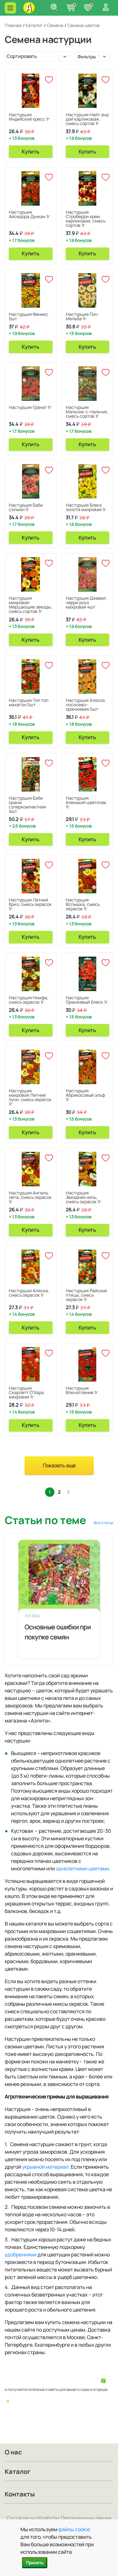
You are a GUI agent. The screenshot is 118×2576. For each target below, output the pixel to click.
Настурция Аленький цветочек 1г (86, 802)
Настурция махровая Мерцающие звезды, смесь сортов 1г (30, 604)
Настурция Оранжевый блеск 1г (87, 1000)
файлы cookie (74, 2529)
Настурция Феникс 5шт (28, 316)
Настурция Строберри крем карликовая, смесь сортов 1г (85, 218)
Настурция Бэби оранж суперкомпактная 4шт (27, 804)
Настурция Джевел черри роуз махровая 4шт (86, 602)
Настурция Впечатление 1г (82, 1390)
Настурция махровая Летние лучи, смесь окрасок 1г (30, 1097)
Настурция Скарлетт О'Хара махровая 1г (26, 1392)
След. (68, 1492)
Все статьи (103, 1522)
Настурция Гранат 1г (30, 407)
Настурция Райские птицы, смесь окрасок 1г (86, 1295)
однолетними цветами (82, 1868)
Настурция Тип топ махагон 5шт (28, 702)
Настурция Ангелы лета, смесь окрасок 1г (30, 1197)
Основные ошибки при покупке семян (58, 1632)
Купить (30, 151)
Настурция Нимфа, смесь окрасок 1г (28, 1000)
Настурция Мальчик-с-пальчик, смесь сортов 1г (87, 411)
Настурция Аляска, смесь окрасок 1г (29, 1293)
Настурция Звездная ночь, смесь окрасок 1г (83, 1197)
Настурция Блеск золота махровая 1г (86, 507)
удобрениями (21, 2254)
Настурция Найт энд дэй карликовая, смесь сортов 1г (87, 119)
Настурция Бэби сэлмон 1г (26, 507)
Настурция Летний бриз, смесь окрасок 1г (30, 904)
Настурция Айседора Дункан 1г (29, 214)
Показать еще (59, 1465)
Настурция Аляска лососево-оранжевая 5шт (85, 704)
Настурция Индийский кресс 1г (29, 117)
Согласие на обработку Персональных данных (59, 2518)
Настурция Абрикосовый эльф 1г (85, 1095)
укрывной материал (45, 2166)
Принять (34, 2563)
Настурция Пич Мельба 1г (82, 316)
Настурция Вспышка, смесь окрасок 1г (83, 904)
